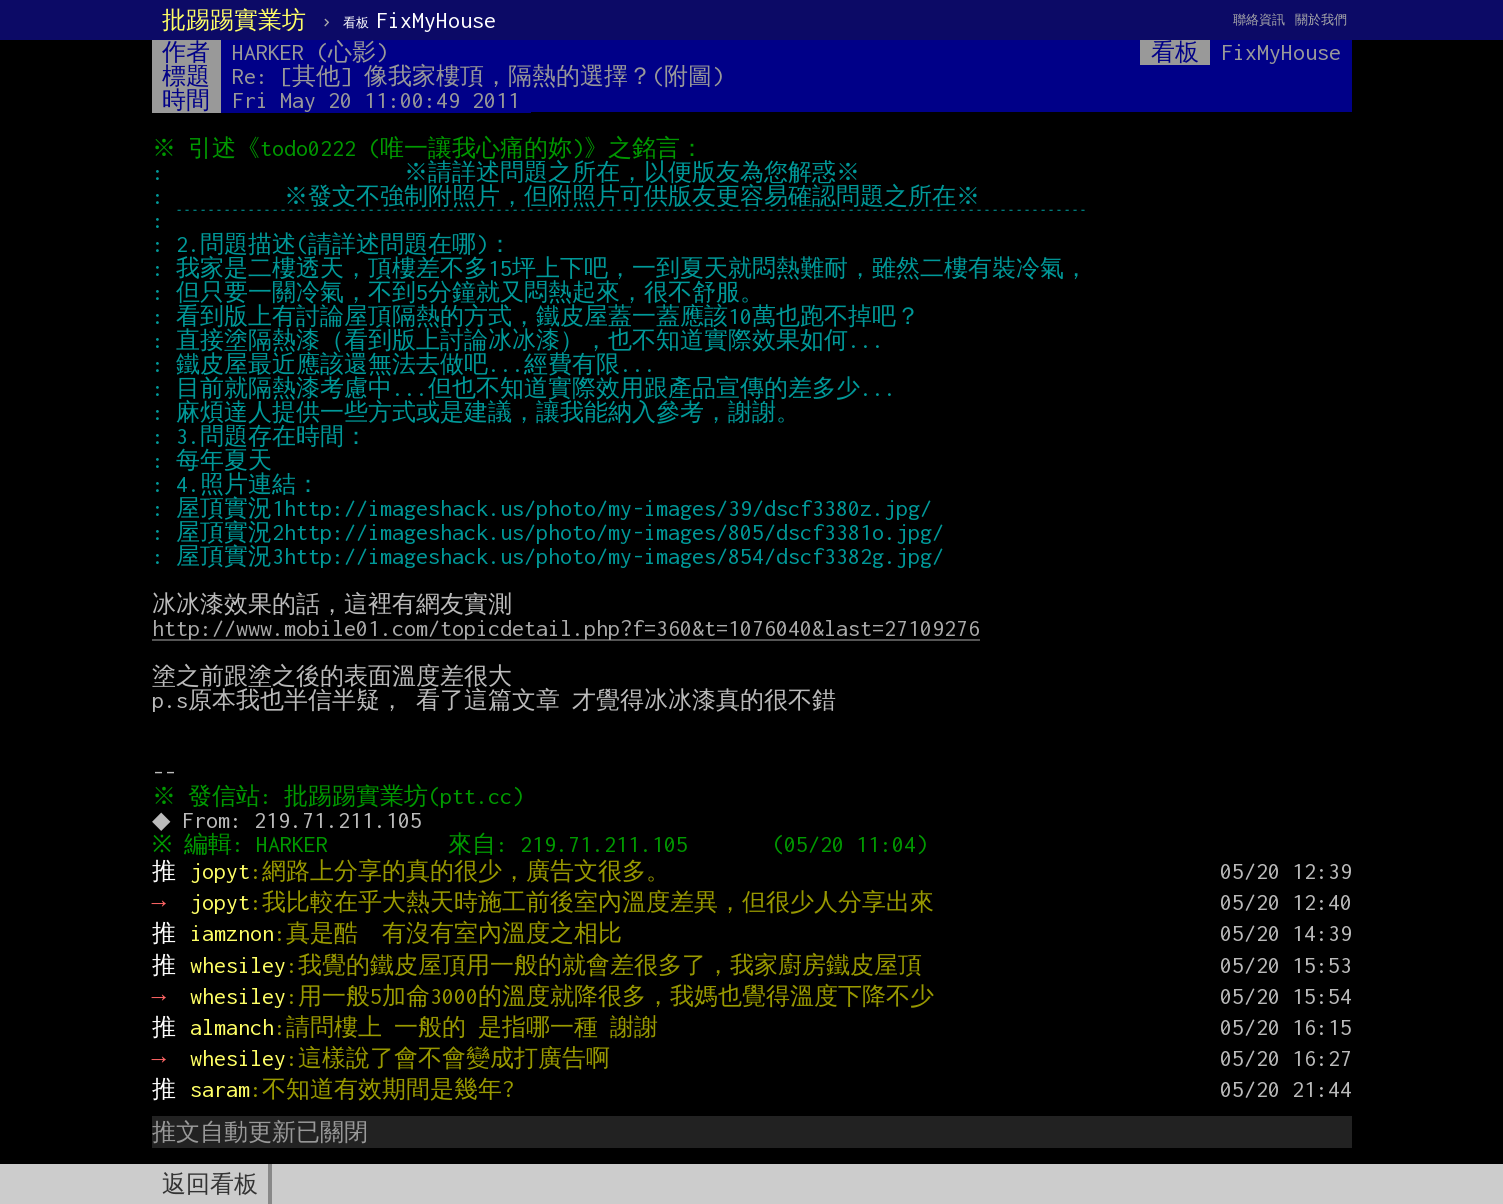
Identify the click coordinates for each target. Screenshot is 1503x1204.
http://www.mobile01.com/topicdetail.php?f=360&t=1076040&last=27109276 (566, 628)
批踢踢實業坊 (234, 20)
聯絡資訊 (1259, 19)
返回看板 (210, 1184)
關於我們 (1321, 19)
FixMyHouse (419, 20)
